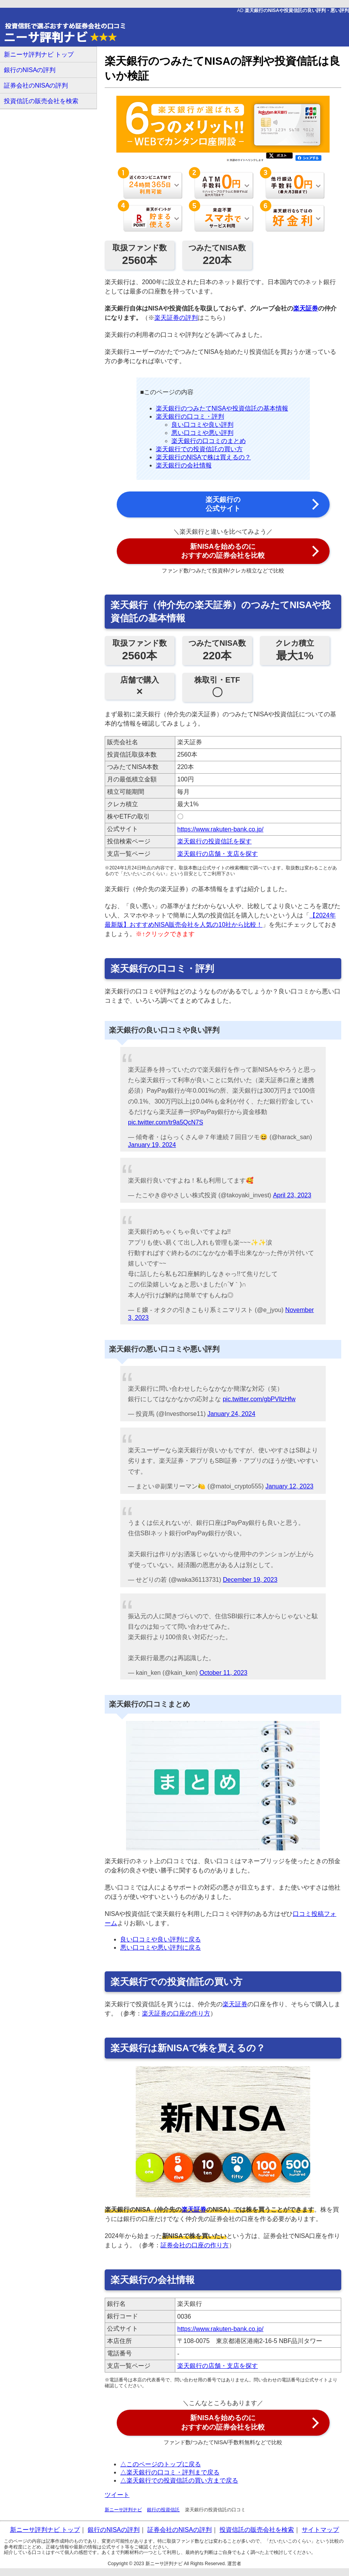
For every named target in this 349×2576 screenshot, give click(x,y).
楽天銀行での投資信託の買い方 (199, 449)
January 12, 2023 (290, 1486)
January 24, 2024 (231, 1413)
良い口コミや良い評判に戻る (160, 1939)
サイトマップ (320, 2529)
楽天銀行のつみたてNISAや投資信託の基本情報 (222, 408)
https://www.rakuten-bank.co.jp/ (220, 829)
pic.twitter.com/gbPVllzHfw (259, 1399)
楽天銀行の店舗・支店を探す (217, 853)
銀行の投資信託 (163, 2509)
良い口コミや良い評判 (202, 424)
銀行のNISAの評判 (29, 70)
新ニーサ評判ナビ (123, 2509)
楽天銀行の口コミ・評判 (190, 416)
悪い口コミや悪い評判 (202, 432)
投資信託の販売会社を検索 (41, 101)
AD (293, 10)
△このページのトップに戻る (160, 2464)
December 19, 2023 (250, 1579)
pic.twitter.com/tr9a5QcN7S (165, 1122)
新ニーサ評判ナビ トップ (39, 54)
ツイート (117, 2495)
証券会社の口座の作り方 (195, 2245)
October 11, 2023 (223, 1672)
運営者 (234, 2563)
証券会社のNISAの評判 (36, 85)
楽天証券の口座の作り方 (176, 2013)
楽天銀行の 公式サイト (223, 504)
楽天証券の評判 (176, 317)
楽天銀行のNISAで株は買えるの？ (203, 457)
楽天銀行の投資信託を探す (214, 841)
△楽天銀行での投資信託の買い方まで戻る (179, 2480)
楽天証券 (305, 308)
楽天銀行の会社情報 (184, 465)
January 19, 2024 (152, 1144)
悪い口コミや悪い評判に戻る (160, 1947)
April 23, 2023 (292, 1195)
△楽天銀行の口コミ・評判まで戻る (169, 2472)
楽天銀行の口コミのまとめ (208, 441)
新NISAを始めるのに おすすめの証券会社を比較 (223, 551)
